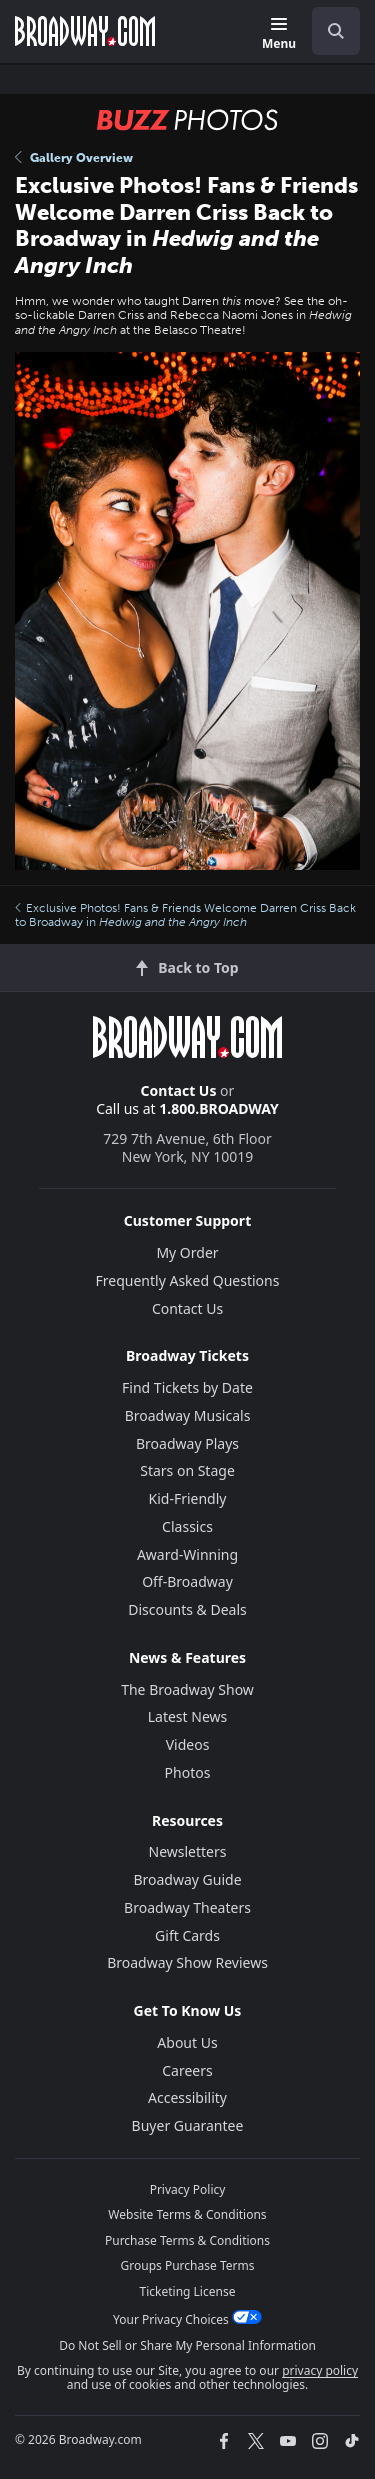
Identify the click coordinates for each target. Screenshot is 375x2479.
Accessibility (187, 2097)
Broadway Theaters (187, 1907)
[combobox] (328, 31)
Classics (187, 1526)
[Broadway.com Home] (85, 31)
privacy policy (320, 2370)
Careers (187, 2070)
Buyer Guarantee (188, 2125)
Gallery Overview (74, 158)
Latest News (188, 1716)
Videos (188, 1744)
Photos (188, 1772)
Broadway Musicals (188, 1415)
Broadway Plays (187, 1443)
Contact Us (179, 1090)
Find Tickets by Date (187, 1387)
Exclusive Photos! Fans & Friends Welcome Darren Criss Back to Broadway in (185, 915)
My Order (187, 1252)
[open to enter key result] (336, 31)
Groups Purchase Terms (188, 2265)
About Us (187, 2042)
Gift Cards (187, 1935)
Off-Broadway (187, 1581)
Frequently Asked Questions (188, 1280)
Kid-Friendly (188, 1498)
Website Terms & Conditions (187, 2214)
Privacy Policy (188, 2189)
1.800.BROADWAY (219, 1108)
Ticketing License (188, 2291)
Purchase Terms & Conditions (187, 2240)
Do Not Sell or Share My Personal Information (187, 2345)
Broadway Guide (187, 1879)
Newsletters (188, 1851)
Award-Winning (187, 1554)
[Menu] (279, 34)
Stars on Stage (187, 1470)
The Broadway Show (187, 1689)
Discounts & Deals (187, 1609)
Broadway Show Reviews (187, 1962)
